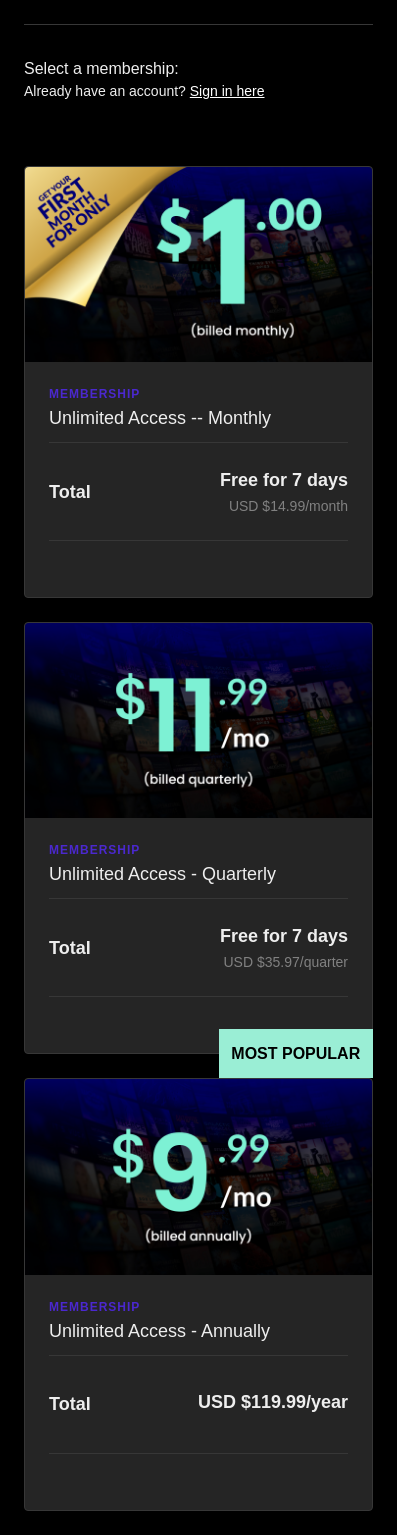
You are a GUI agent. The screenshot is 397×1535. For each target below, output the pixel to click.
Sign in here (227, 91)
